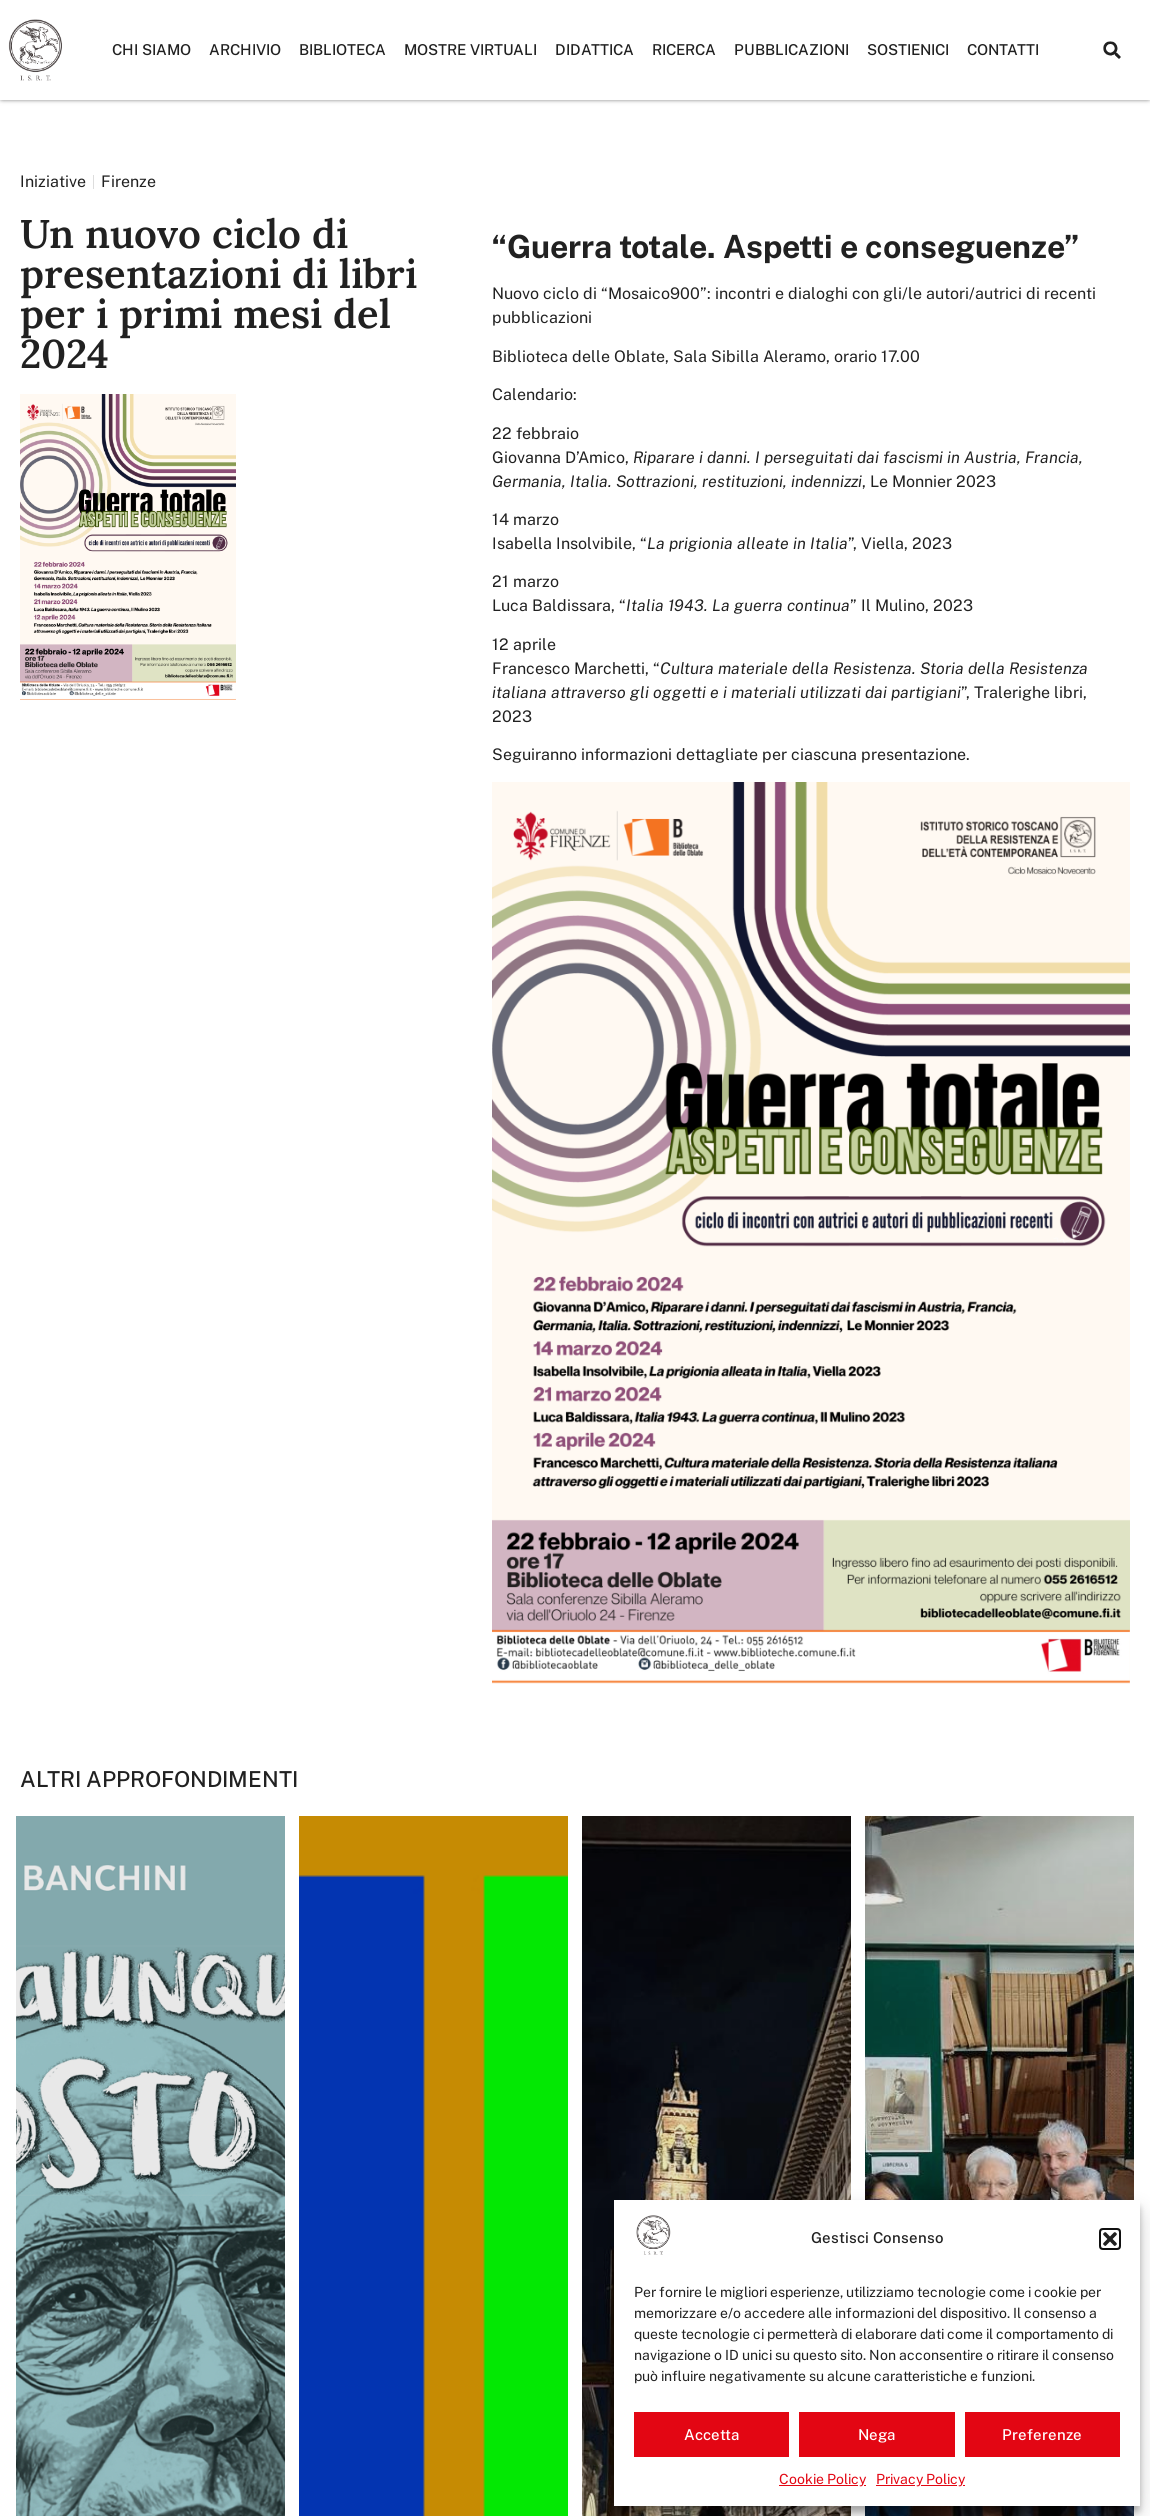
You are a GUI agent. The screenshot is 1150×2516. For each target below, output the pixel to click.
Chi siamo (151, 49)
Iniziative (53, 181)
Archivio (245, 49)
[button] (1110, 2239)
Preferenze (1042, 2434)
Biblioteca (342, 49)
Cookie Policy (822, 2479)
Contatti (1003, 49)
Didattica (594, 49)
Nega (876, 2434)
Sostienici (908, 49)
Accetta (711, 2434)
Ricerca (684, 49)
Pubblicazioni (791, 49)
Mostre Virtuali (470, 49)
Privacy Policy (920, 2479)
